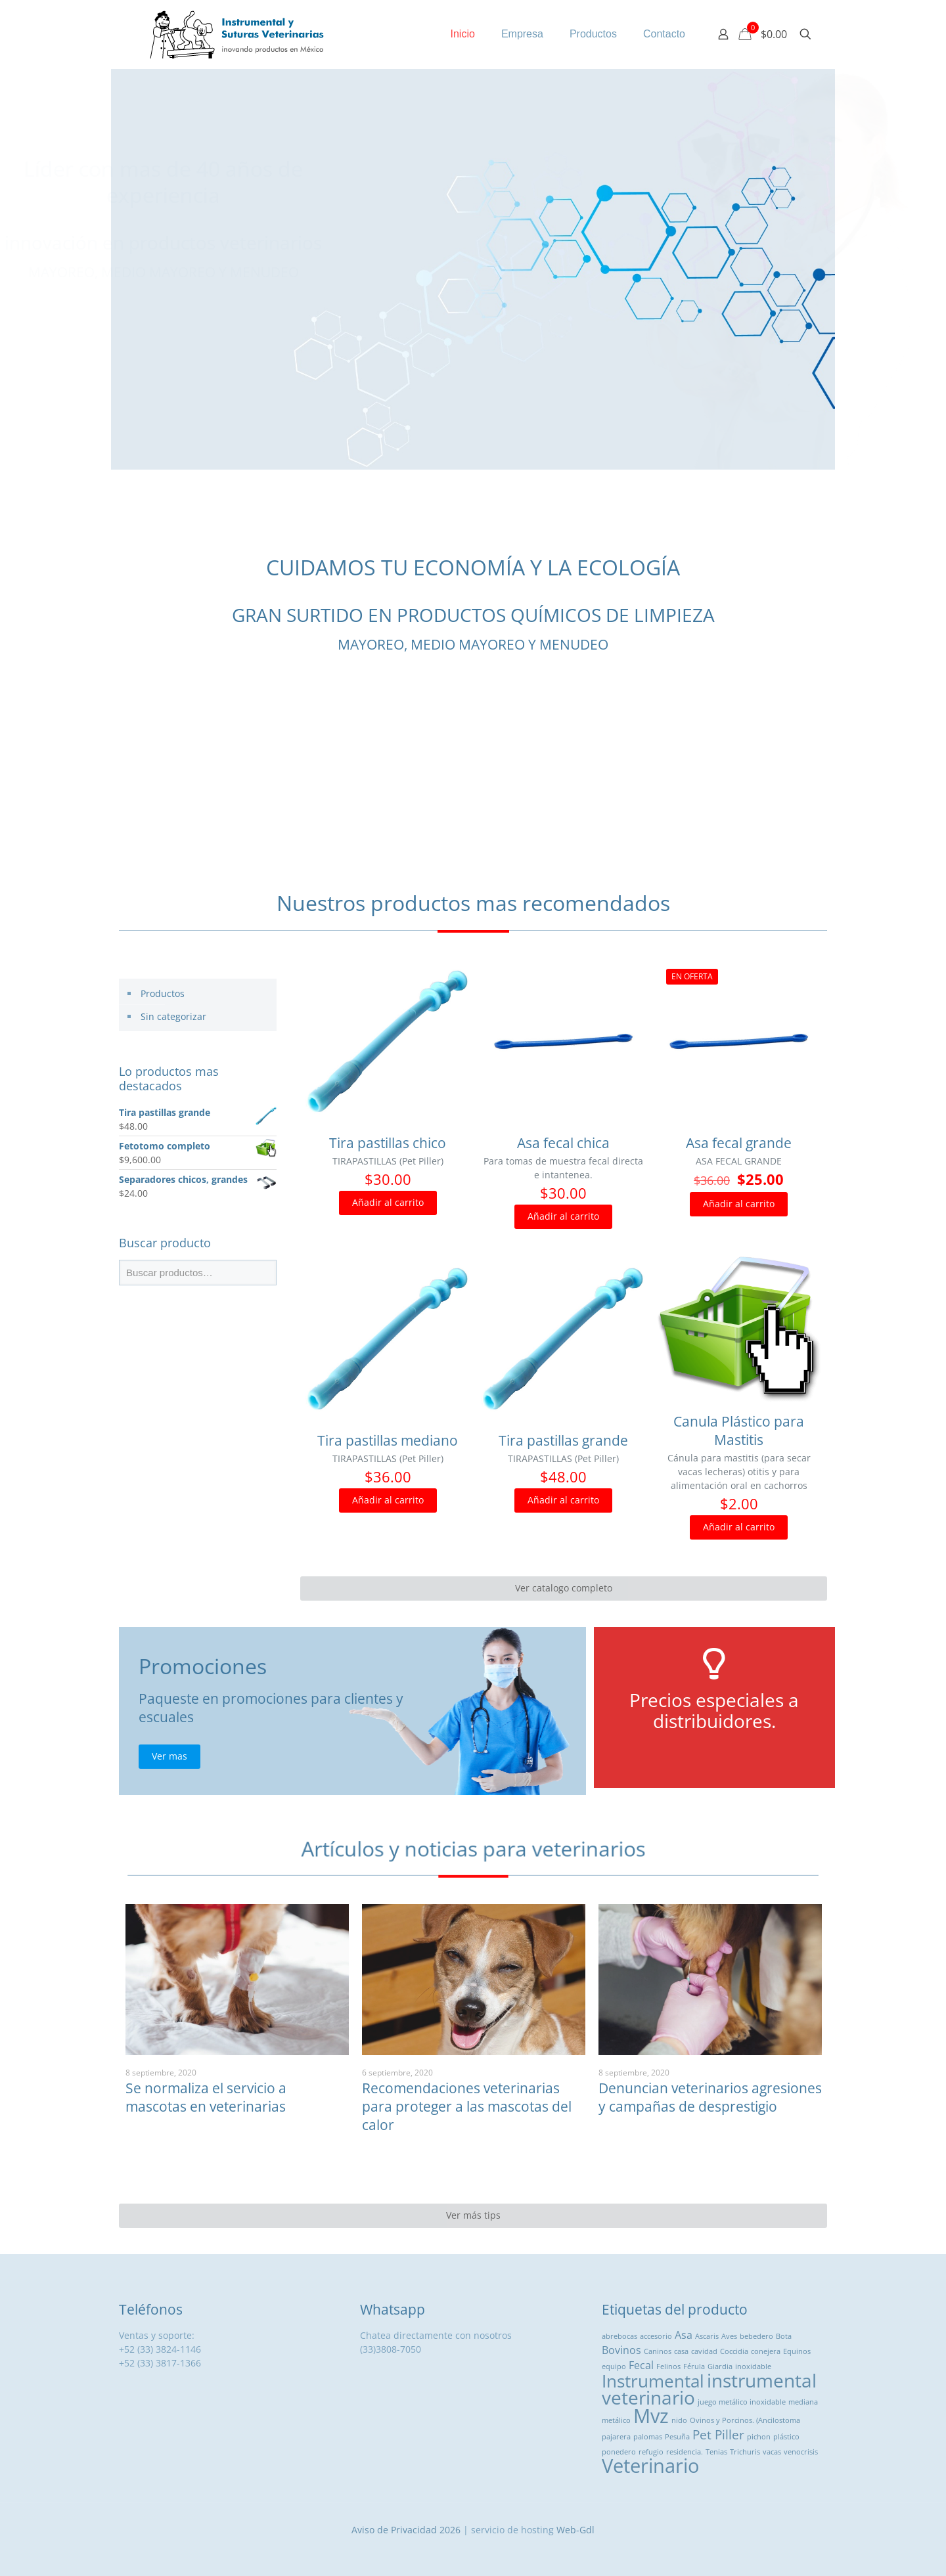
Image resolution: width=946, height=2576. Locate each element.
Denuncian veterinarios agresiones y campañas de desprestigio (710, 2097)
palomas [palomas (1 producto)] (647, 2436)
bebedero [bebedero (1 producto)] (756, 2336)
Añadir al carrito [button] (388, 1202)
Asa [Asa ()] (683, 2335)
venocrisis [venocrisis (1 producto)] (801, 2451)
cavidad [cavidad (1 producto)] (704, 2351)
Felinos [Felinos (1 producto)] (668, 2366)
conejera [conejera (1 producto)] (765, 2351)
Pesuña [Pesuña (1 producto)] (677, 2436)
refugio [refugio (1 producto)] (651, 2451)
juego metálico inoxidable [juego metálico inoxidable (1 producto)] (742, 2402)
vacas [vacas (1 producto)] (772, 2451)
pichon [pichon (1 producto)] (759, 2436)
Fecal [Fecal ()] (641, 2365)
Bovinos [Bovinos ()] (621, 2350)
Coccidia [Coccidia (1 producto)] (734, 2351)
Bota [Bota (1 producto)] (784, 2336)
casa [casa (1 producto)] (681, 2351)
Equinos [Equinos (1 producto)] (797, 2351)
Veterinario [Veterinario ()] (650, 2466)
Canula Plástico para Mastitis (738, 1430)
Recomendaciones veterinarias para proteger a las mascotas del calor (467, 2106)
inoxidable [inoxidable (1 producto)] (753, 2366)
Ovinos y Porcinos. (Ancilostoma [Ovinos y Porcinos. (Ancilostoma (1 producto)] (745, 2420)
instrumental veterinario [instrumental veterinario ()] (709, 2389)
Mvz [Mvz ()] (651, 2416)
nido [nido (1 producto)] (679, 2420)
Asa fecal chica (563, 1143)
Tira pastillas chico (387, 1143)
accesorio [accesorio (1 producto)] (656, 2336)
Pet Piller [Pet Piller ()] (718, 2434)
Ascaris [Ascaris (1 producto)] (707, 2336)
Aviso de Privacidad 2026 (406, 2529)
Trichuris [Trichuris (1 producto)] (745, 2451)
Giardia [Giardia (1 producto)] (720, 2366)
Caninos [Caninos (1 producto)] (657, 2351)
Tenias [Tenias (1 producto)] (716, 2451)
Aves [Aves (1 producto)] (729, 2336)
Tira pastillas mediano (387, 1440)
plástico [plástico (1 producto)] (786, 2436)
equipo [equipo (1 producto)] (614, 2366)
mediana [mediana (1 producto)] (803, 2402)
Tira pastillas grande (563, 1440)
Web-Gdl (575, 2529)
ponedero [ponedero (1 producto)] (619, 2451)
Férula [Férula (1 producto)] (694, 2366)
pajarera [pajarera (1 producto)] (616, 2436)
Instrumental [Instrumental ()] (653, 2381)
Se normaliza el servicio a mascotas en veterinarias (205, 2097)
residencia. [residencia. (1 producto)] (684, 2451)
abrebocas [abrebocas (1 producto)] (619, 2336)
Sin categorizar (173, 1016)
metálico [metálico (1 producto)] (616, 2420)
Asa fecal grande (739, 1143)
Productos (163, 993)
